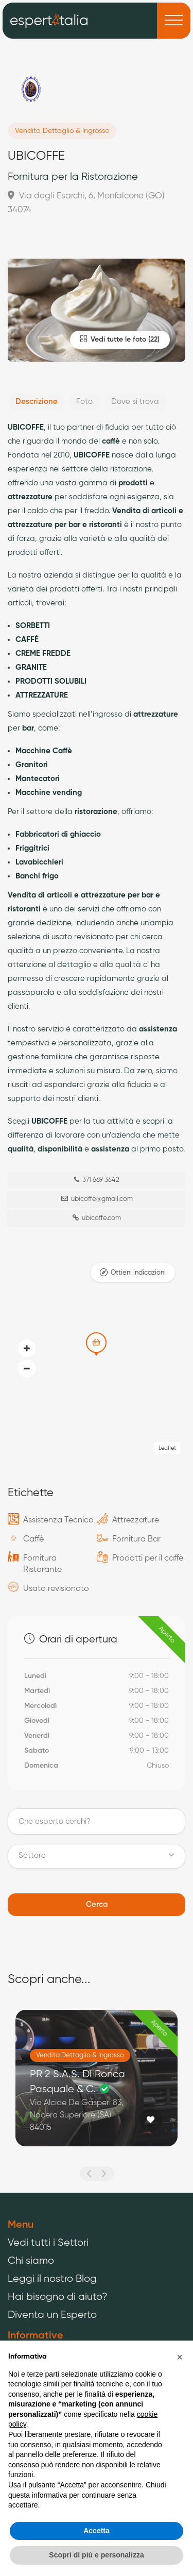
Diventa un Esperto (52, 2315)
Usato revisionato (56, 1589)
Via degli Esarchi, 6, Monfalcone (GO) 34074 (86, 202)
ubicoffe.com (97, 1218)
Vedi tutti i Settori (48, 2243)
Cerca (97, 1904)
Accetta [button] (96, 2531)
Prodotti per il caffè (147, 1558)
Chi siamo (31, 2261)
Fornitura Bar (136, 1539)
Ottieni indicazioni (138, 1272)
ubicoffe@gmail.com (97, 1198)
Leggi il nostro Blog (52, 2279)
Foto (84, 401)
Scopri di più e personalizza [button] (96, 2555)
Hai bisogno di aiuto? (58, 2297)
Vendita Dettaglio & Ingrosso (62, 130)
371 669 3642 (96, 1179)
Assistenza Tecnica (58, 1520)
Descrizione (36, 401)
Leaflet (167, 1448)
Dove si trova (135, 401)
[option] (96, 2086)
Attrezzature (135, 1520)
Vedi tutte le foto (113, 339)
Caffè (33, 1539)
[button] (27, 1369)
